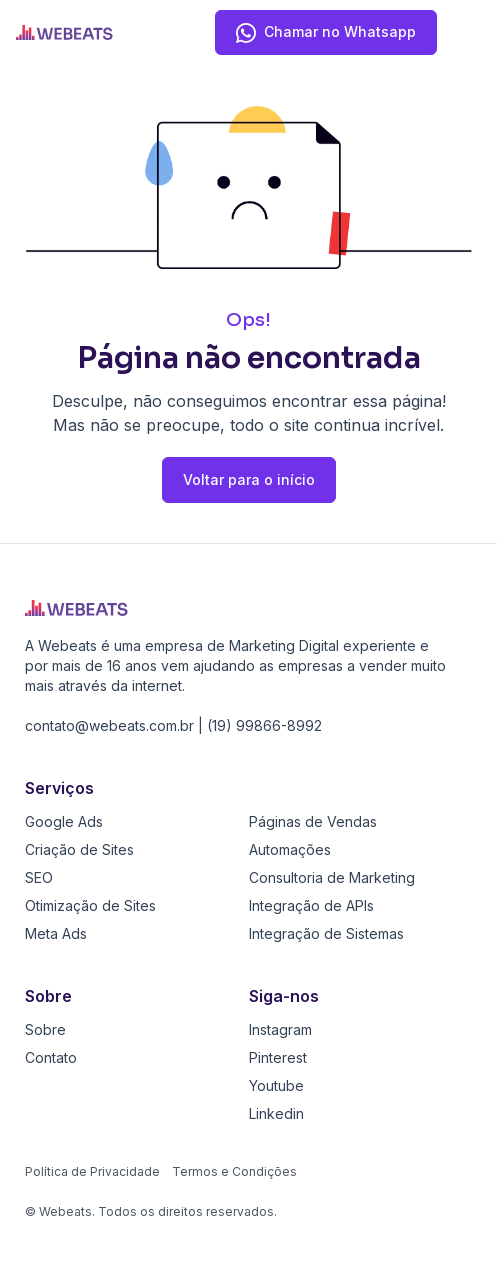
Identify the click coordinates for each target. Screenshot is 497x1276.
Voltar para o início (249, 479)
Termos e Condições (234, 1171)
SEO (39, 877)
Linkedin (276, 1113)
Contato (51, 1057)
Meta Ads (56, 933)
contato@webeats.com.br (109, 725)
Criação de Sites (79, 849)
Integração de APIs (311, 905)
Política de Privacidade (92, 1171)
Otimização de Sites (90, 905)
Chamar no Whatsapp (326, 35)
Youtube (276, 1085)
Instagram (280, 1029)
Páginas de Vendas (313, 821)
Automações (290, 849)
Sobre (45, 1029)
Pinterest (278, 1057)
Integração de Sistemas (326, 933)
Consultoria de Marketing (332, 877)
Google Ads (64, 821)
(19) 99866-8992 (264, 725)
